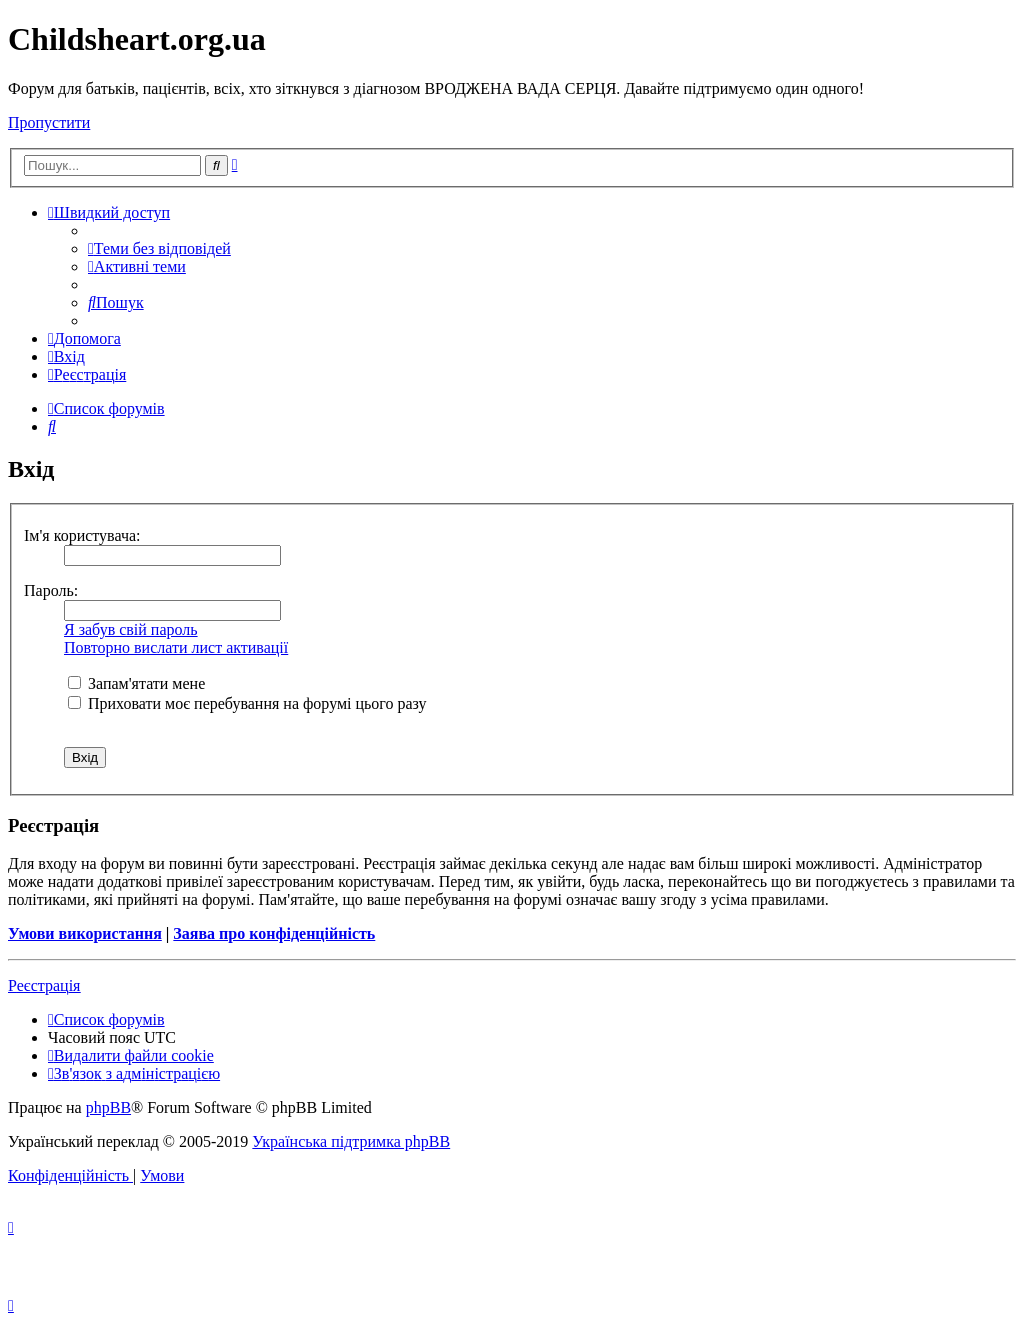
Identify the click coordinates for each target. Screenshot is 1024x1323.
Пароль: (51, 590)
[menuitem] (159, 248)
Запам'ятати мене (136, 683)
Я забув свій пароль (131, 629)
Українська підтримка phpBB (351, 1141)
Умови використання (85, 933)
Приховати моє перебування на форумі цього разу (247, 703)
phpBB (108, 1107)
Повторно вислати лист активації (176, 647)
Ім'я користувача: (82, 535)
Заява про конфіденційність (274, 933)
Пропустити (49, 122)
